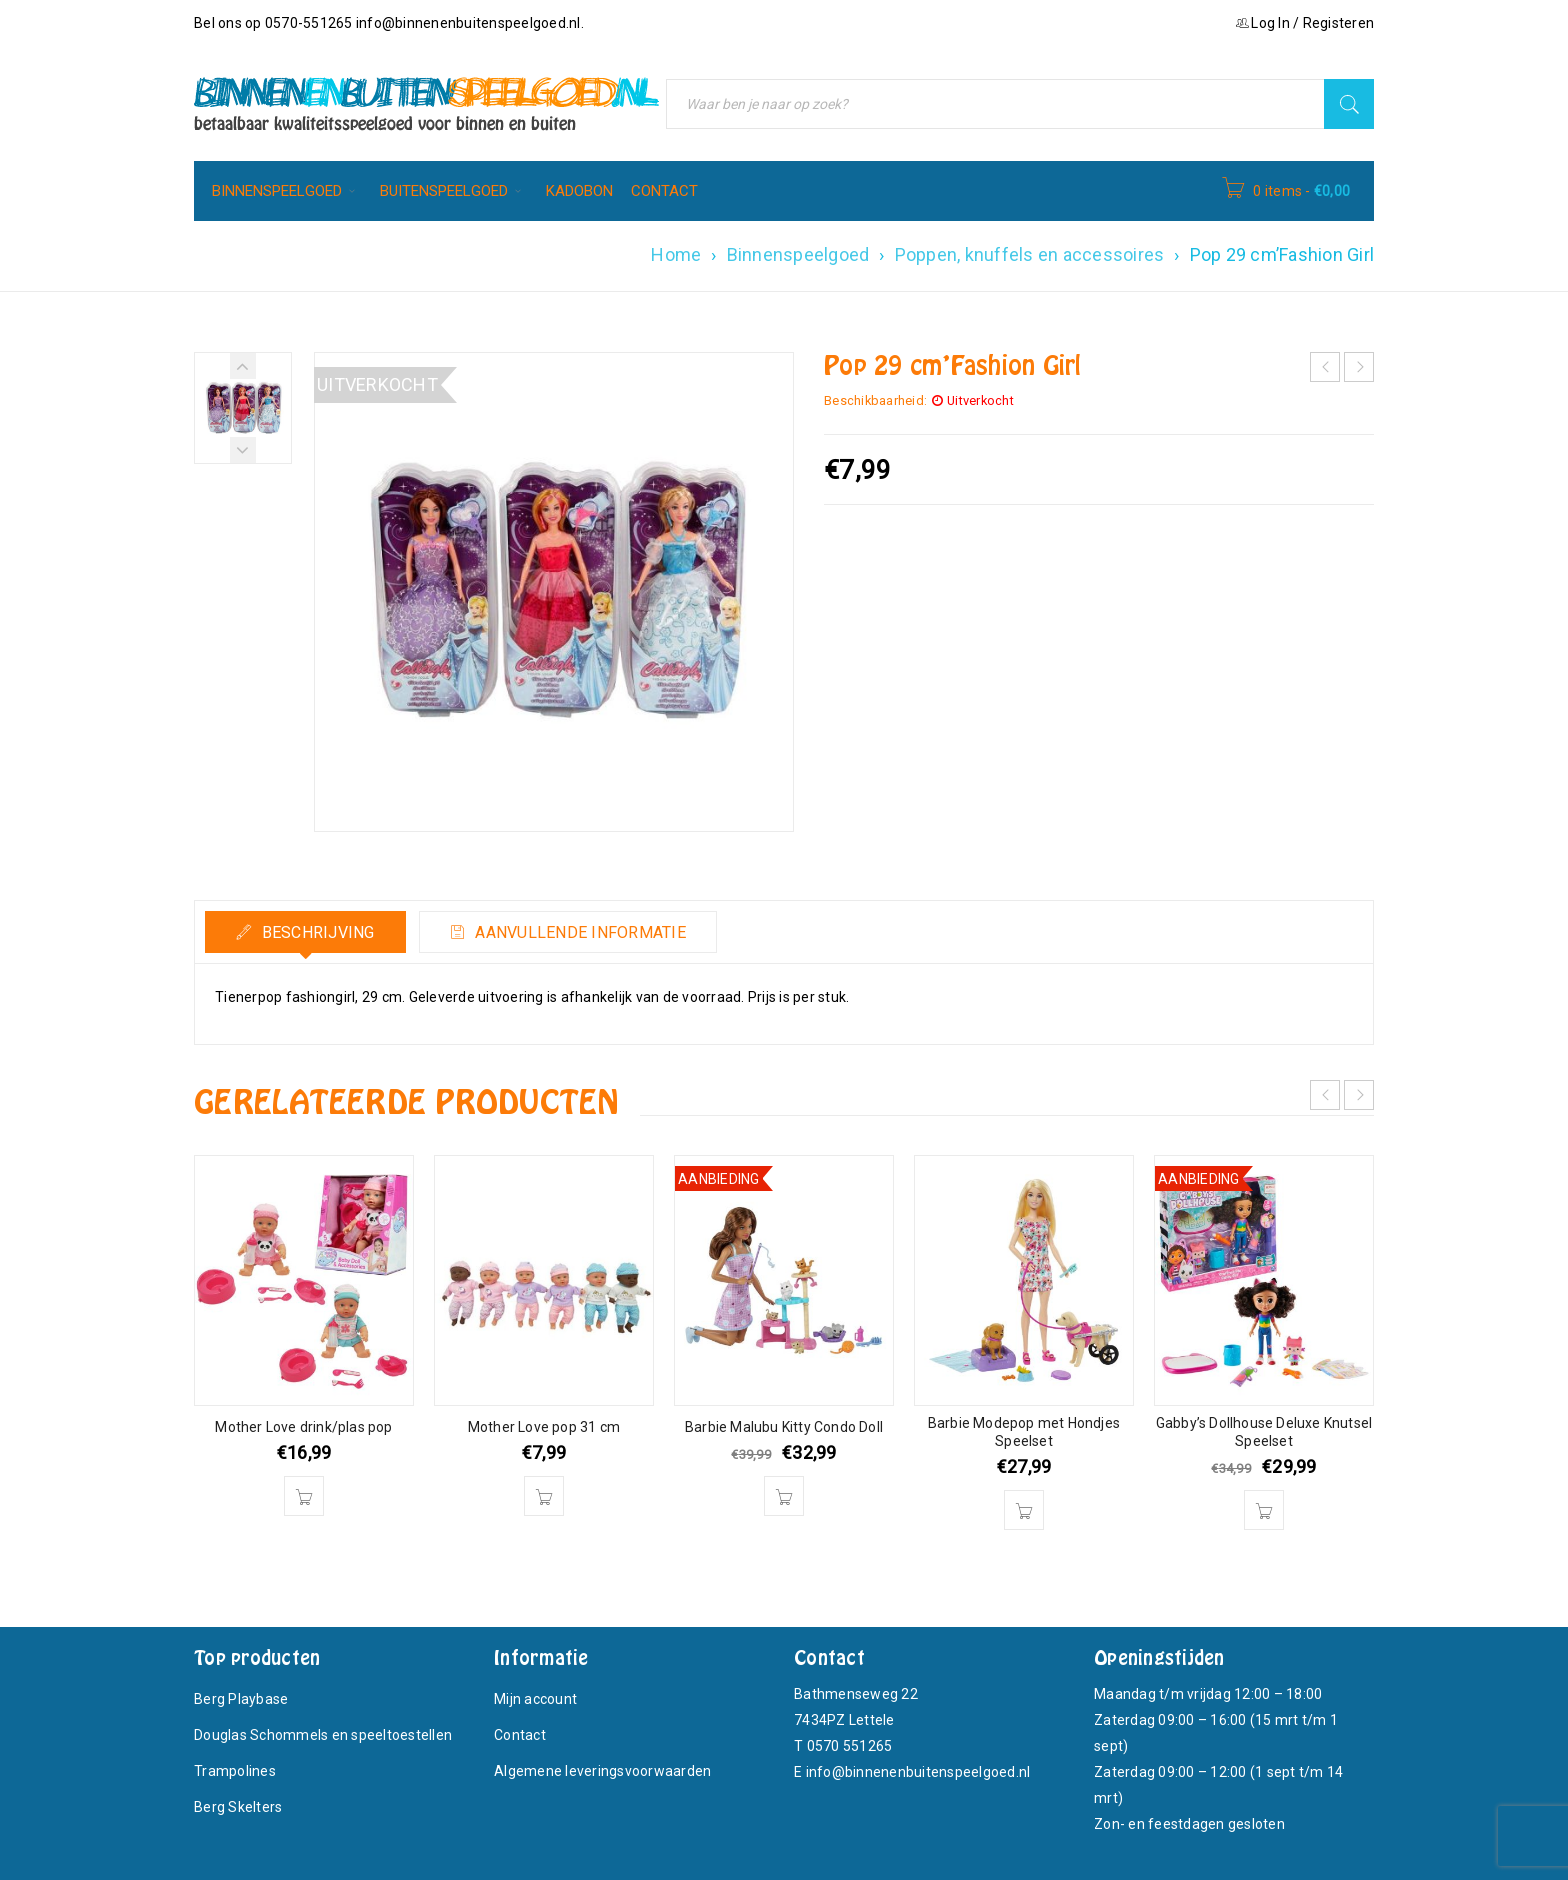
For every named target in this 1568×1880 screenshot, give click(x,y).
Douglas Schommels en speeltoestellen (323, 1735)
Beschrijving (315, 932)
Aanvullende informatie (578, 932)
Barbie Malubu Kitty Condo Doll (784, 1427)
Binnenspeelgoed (798, 254)
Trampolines (235, 1771)
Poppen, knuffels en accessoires (1030, 254)
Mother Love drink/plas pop (303, 1427)
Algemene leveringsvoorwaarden (602, 1771)
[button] (304, 1496)
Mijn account (535, 1699)
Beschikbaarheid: (875, 400)
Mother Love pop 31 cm (544, 1427)
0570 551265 (850, 1746)
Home (676, 254)
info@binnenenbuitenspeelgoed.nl (468, 23)
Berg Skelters (238, 1807)
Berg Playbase (241, 1699)
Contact (520, 1735)
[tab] (305, 932)
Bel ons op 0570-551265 (275, 23)
